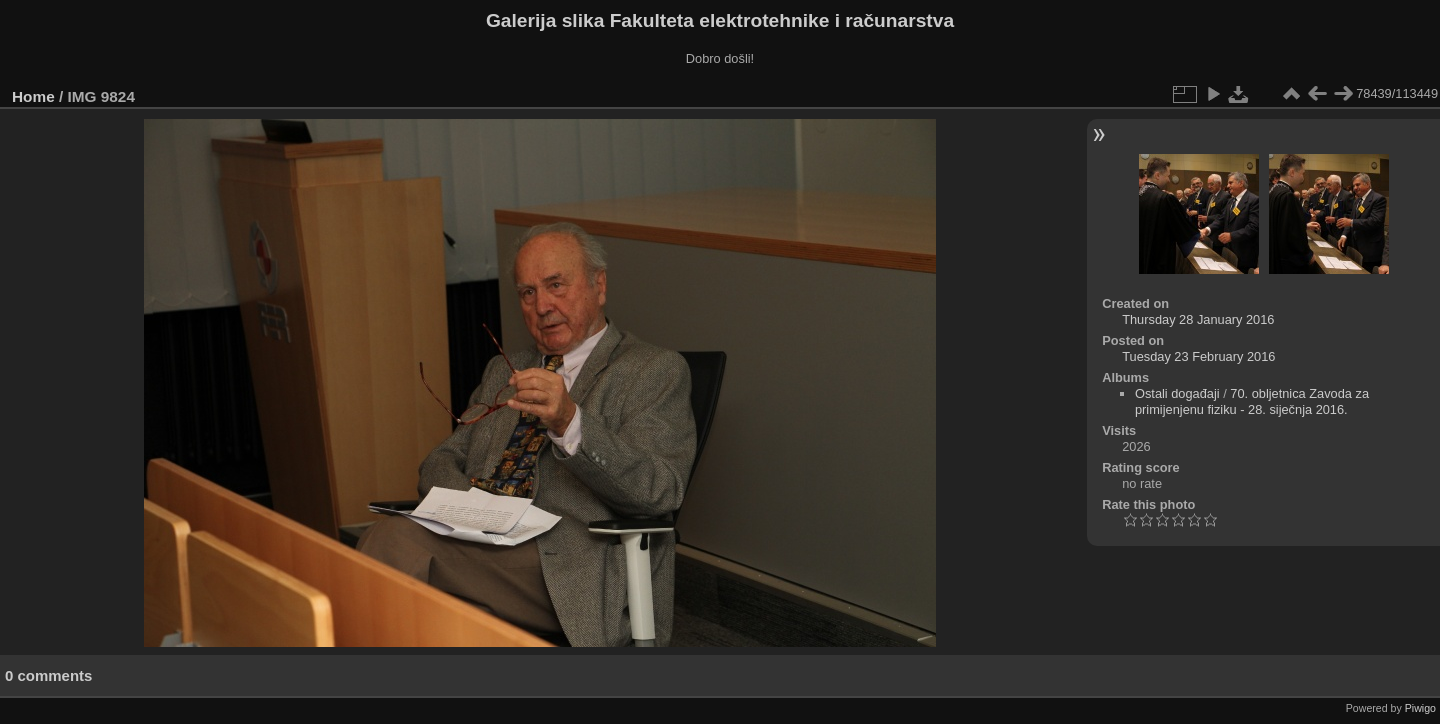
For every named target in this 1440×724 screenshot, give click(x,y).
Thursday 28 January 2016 (1198, 319)
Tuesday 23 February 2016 (1198, 356)
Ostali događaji (1177, 393)
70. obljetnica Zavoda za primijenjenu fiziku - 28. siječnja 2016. (1252, 401)
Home (33, 96)
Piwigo (1420, 708)
